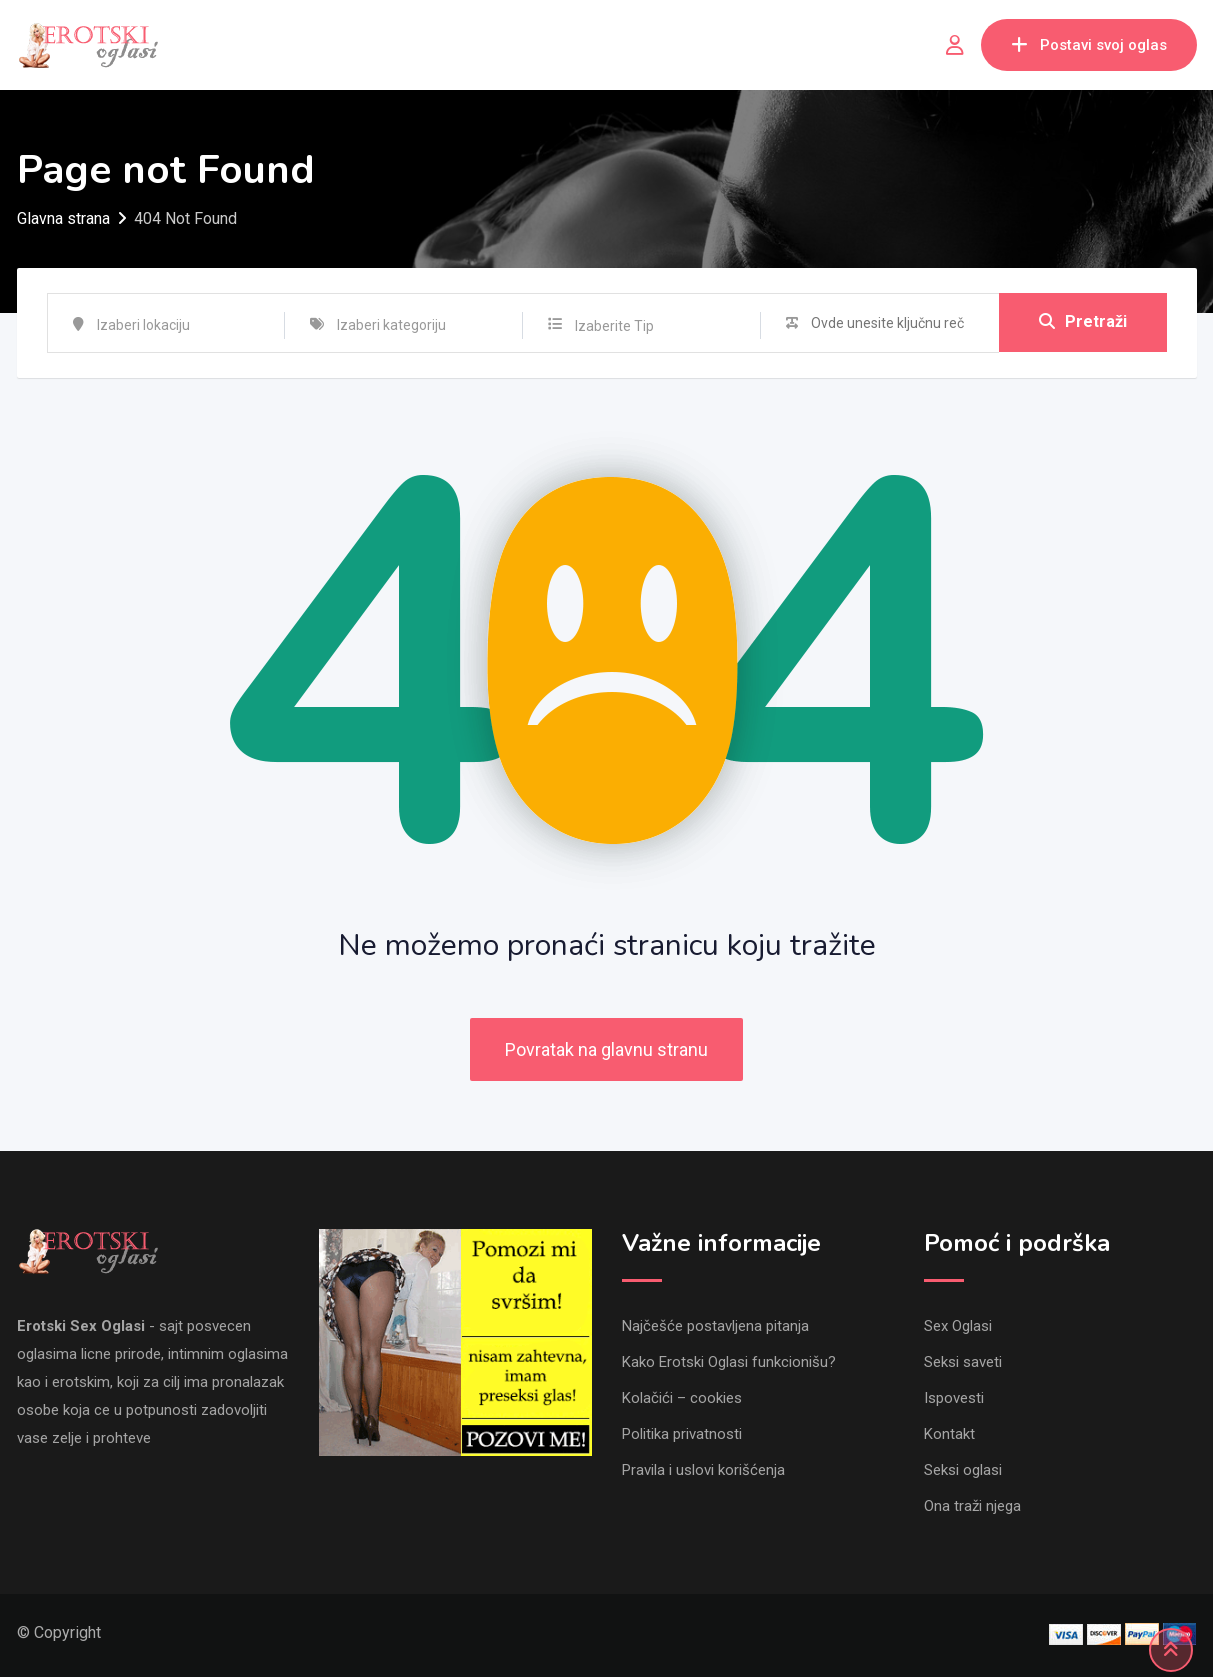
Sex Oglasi (958, 1326)
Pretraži (1083, 322)
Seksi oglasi (963, 1470)
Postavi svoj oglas (1089, 45)
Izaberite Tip (614, 326)
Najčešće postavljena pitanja (715, 1326)
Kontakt (949, 1434)
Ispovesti (954, 1398)
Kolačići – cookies (682, 1398)
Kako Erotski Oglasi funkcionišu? (729, 1362)
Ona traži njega (972, 1506)
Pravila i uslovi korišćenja (703, 1470)
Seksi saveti (963, 1362)
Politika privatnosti (682, 1434)
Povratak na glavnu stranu (606, 1049)
